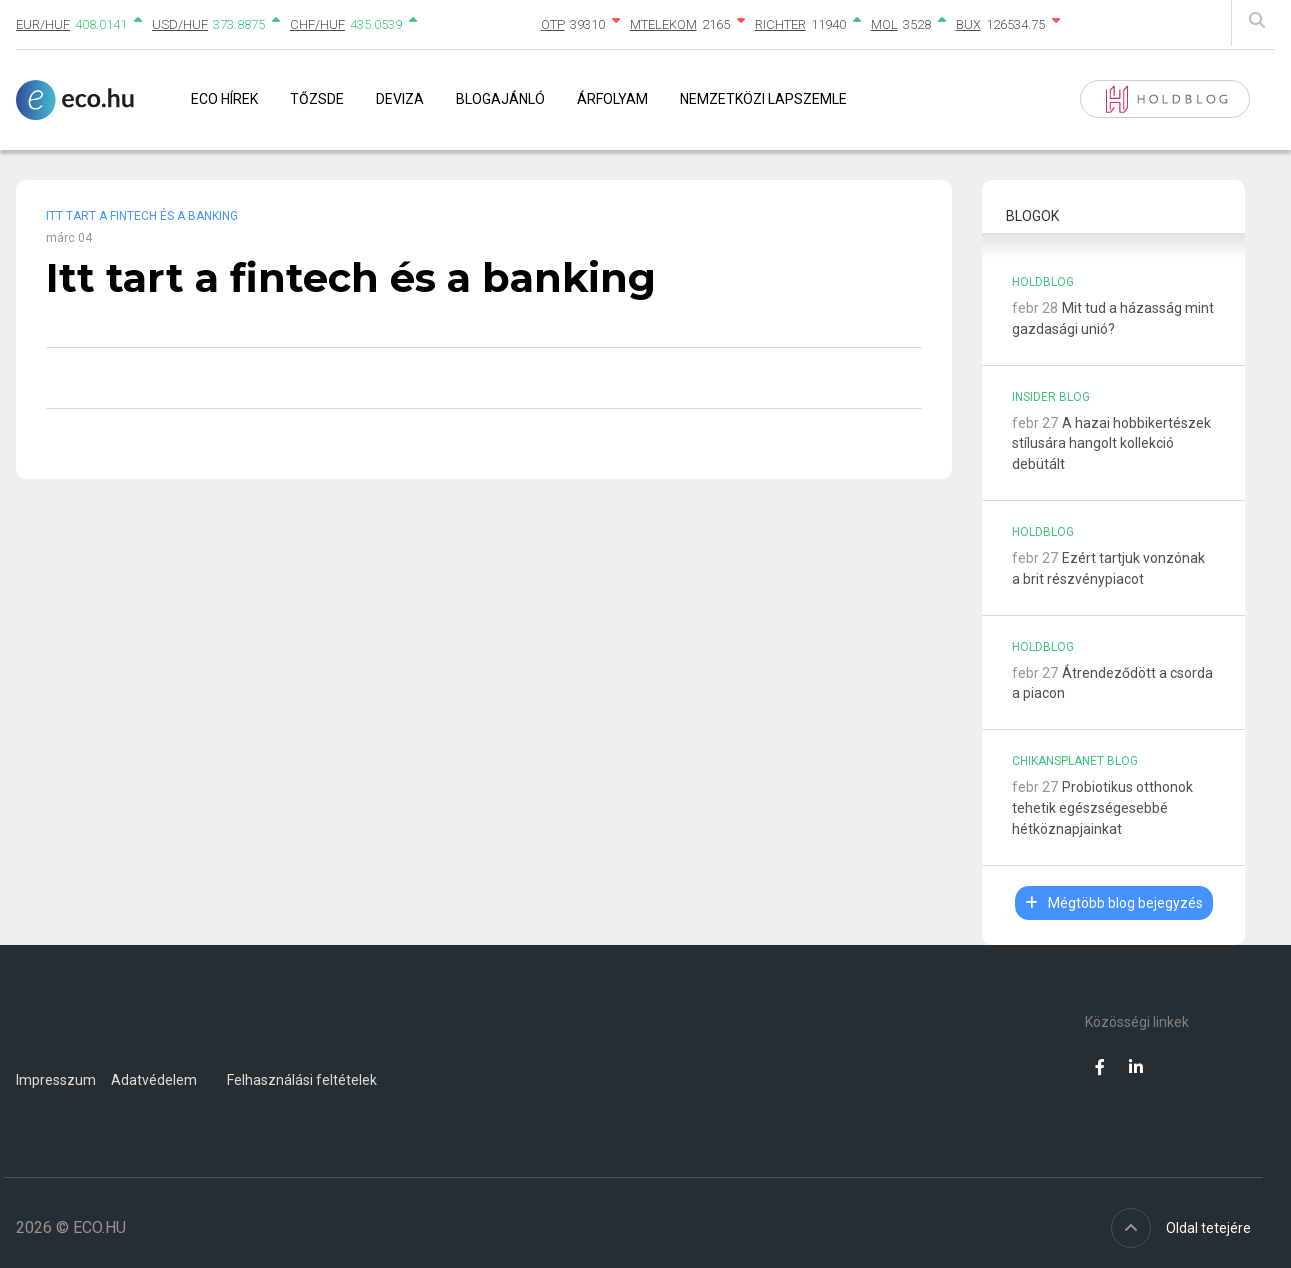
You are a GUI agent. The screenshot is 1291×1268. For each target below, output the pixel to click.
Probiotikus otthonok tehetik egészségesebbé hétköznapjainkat (1102, 808)
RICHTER (780, 24)
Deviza (400, 99)
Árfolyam (612, 99)
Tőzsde (317, 99)
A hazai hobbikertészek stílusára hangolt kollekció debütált (1111, 444)
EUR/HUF (43, 24)
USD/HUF (180, 24)
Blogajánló (500, 99)
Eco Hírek (224, 99)
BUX (968, 24)
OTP (553, 24)
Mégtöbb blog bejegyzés (1114, 903)
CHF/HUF (317, 24)
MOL (884, 24)
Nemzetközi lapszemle (763, 99)
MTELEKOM (663, 24)
